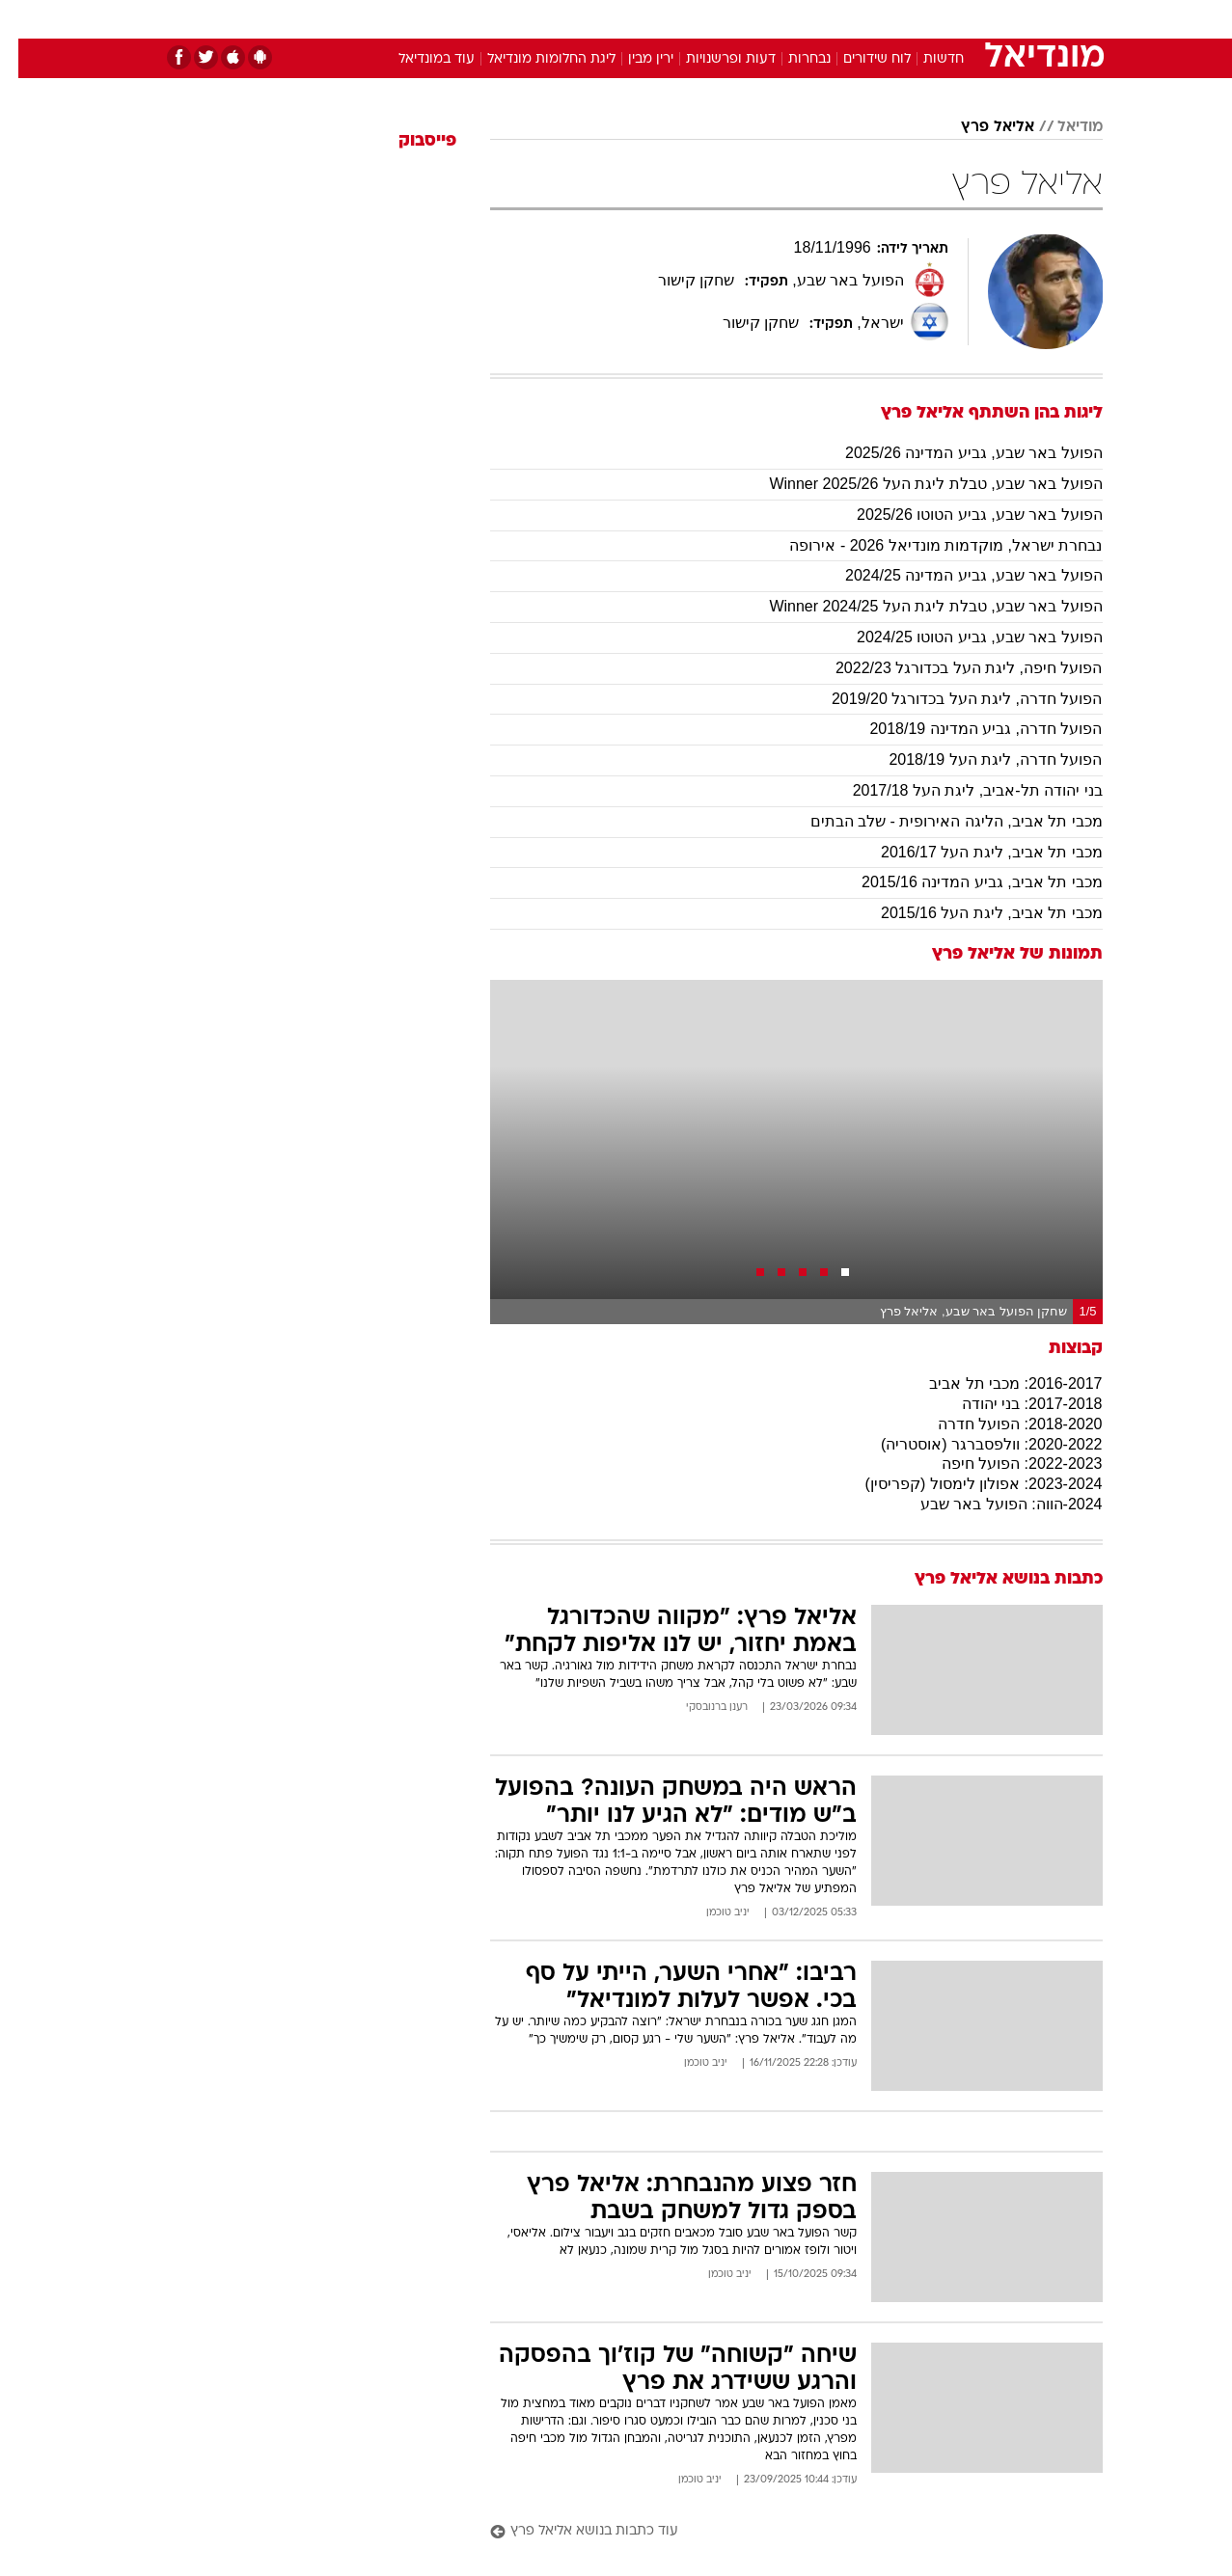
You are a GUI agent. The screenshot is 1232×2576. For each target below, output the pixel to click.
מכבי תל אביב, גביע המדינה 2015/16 (963, 882)
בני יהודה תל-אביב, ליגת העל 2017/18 (959, 790)
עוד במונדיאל (418, 59)
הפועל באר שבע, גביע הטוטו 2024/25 (961, 637)
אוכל (664, 19)
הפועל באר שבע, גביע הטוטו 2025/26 (961, 514)
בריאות (605, 19)
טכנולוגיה (467, 19)
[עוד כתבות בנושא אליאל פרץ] (778, 2532)
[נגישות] (26, 20)
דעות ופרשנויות (712, 59)
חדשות (958, 19)
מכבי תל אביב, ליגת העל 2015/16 (973, 913)
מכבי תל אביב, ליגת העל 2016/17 (973, 852)
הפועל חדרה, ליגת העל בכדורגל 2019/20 (948, 699)
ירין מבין (632, 59)
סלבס (769, 19)
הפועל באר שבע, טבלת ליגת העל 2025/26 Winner (917, 483)
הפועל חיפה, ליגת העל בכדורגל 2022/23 (950, 668)
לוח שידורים (858, 59)
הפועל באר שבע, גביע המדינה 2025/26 (955, 453)
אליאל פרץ (979, 127)
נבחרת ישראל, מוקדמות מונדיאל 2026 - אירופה (927, 545)
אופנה (396, 19)
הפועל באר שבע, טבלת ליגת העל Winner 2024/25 (917, 606)
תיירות (539, 19)
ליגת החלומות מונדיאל (533, 59)
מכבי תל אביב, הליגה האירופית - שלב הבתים (938, 821)
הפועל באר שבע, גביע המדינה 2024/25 (955, 575)
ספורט (893, 19)
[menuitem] (946, 19)
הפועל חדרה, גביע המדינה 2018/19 (967, 728)
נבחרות (791, 59)
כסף (715, 19)
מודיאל (1061, 127)
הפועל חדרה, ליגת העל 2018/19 (976, 759)
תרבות (829, 19)
